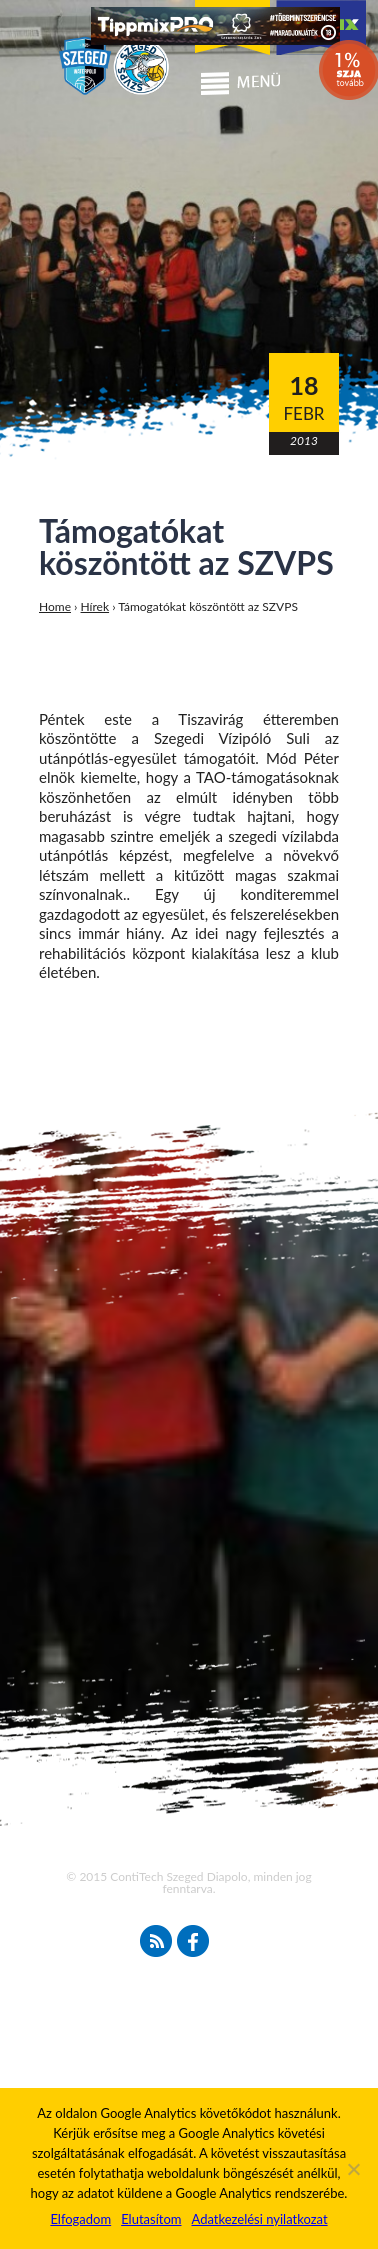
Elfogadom (80, 2219)
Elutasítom (151, 2219)
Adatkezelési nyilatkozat (259, 2219)
